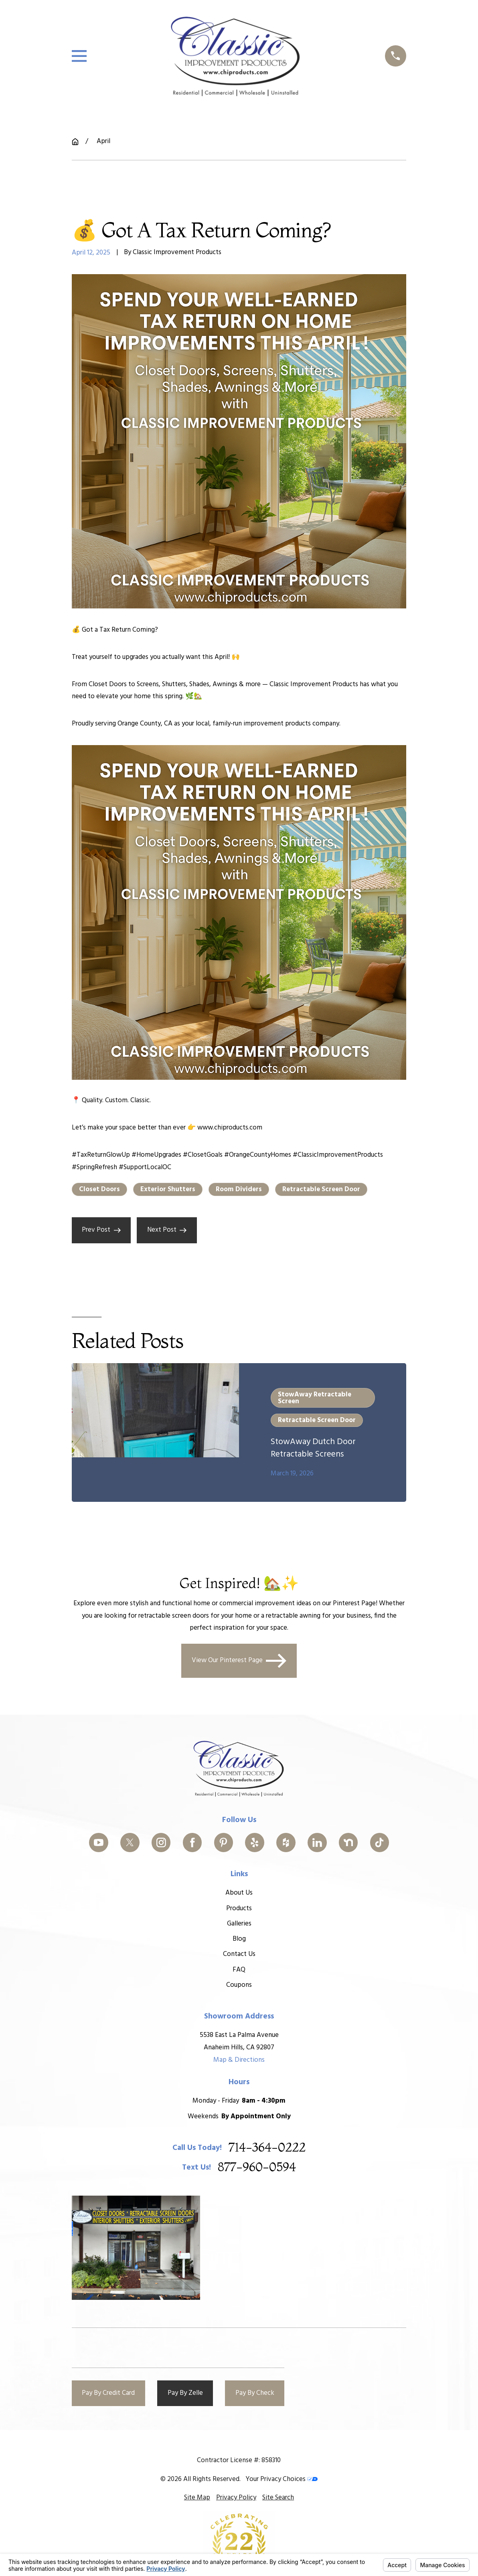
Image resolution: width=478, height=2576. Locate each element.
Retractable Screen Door (321, 1189)
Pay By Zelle (185, 2393)
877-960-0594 (257, 2167)
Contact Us (239, 1954)
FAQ (239, 1969)
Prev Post (101, 1229)
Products (239, 1908)
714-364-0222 (267, 2147)
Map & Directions (239, 2059)
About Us (239, 1892)
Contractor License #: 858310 (239, 2460)
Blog (238, 1939)
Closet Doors (99, 1189)
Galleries (239, 1923)
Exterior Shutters (167, 1189)
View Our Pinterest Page (239, 1661)
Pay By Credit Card (108, 2393)
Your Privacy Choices (281, 2479)
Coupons (239, 1985)
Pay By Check (254, 2393)
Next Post (167, 1229)
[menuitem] (197, 2498)
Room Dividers (239, 1189)
